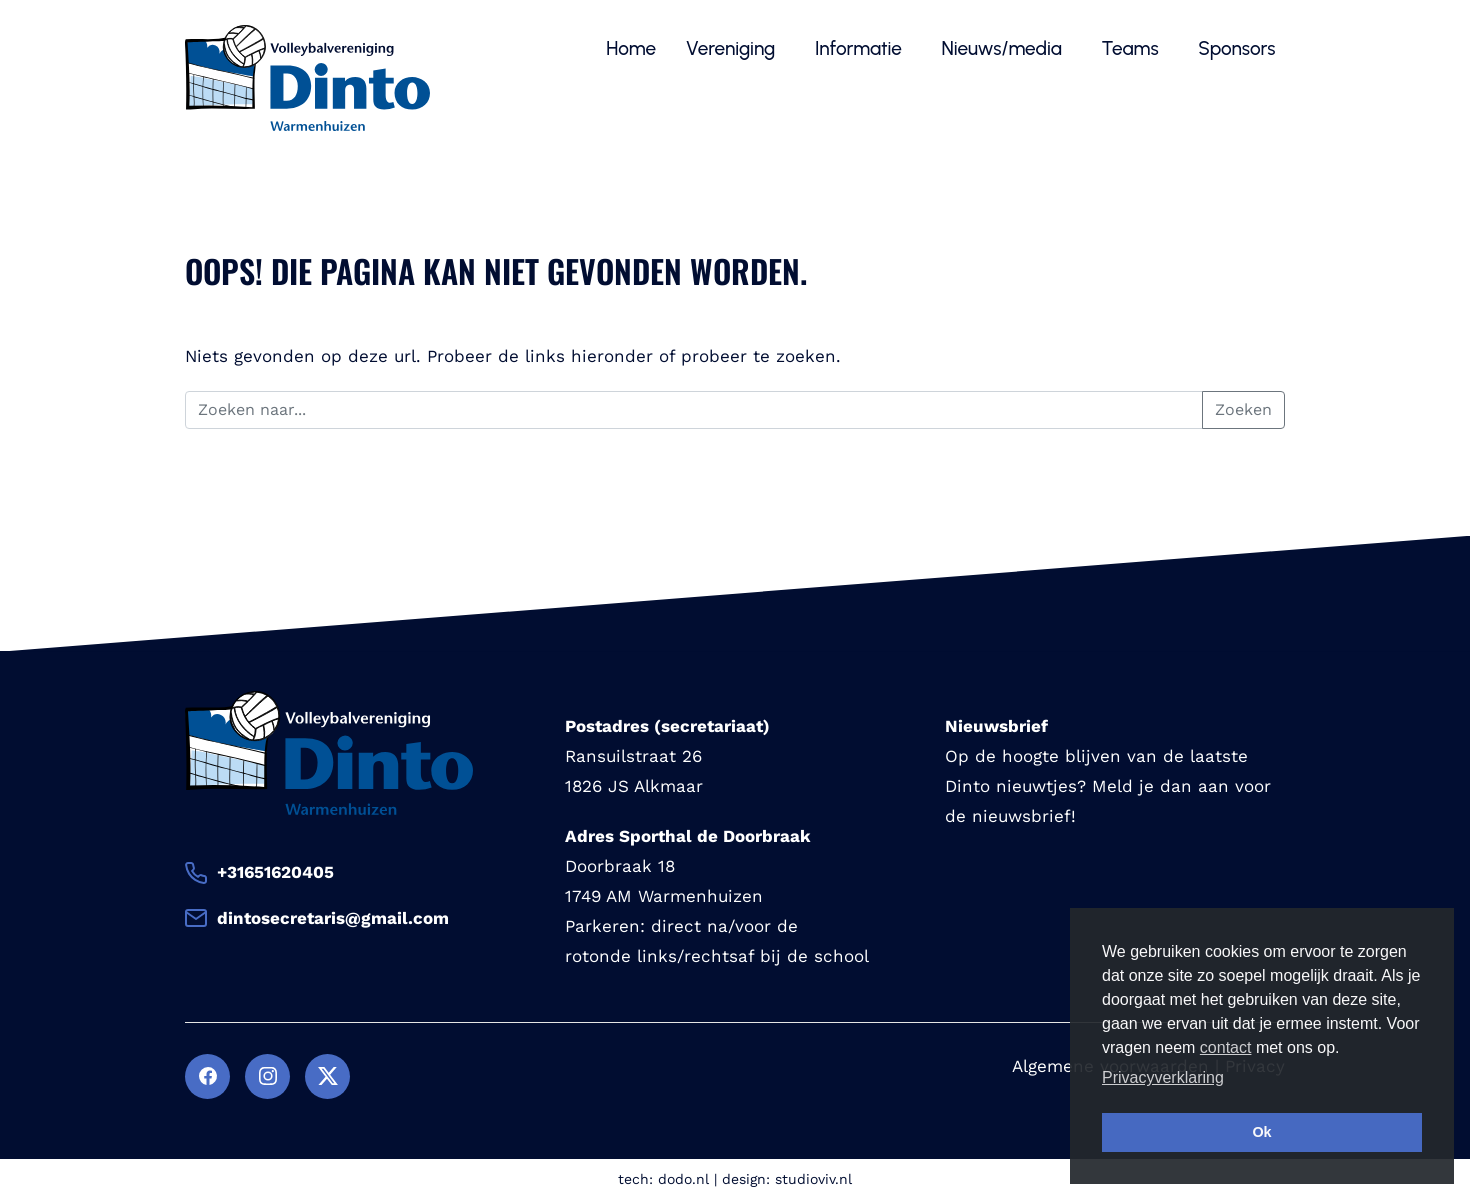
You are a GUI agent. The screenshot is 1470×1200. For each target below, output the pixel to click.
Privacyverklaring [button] (1163, 1077)
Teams (1133, 48)
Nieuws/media (1004, 48)
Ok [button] (1261, 1132)
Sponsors (1239, 48)
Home (631, 48)
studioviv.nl (813, 1179)
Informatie (861, 48)
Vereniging (733, 48)
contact (1226, 1047)
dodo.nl (683, 1179)
